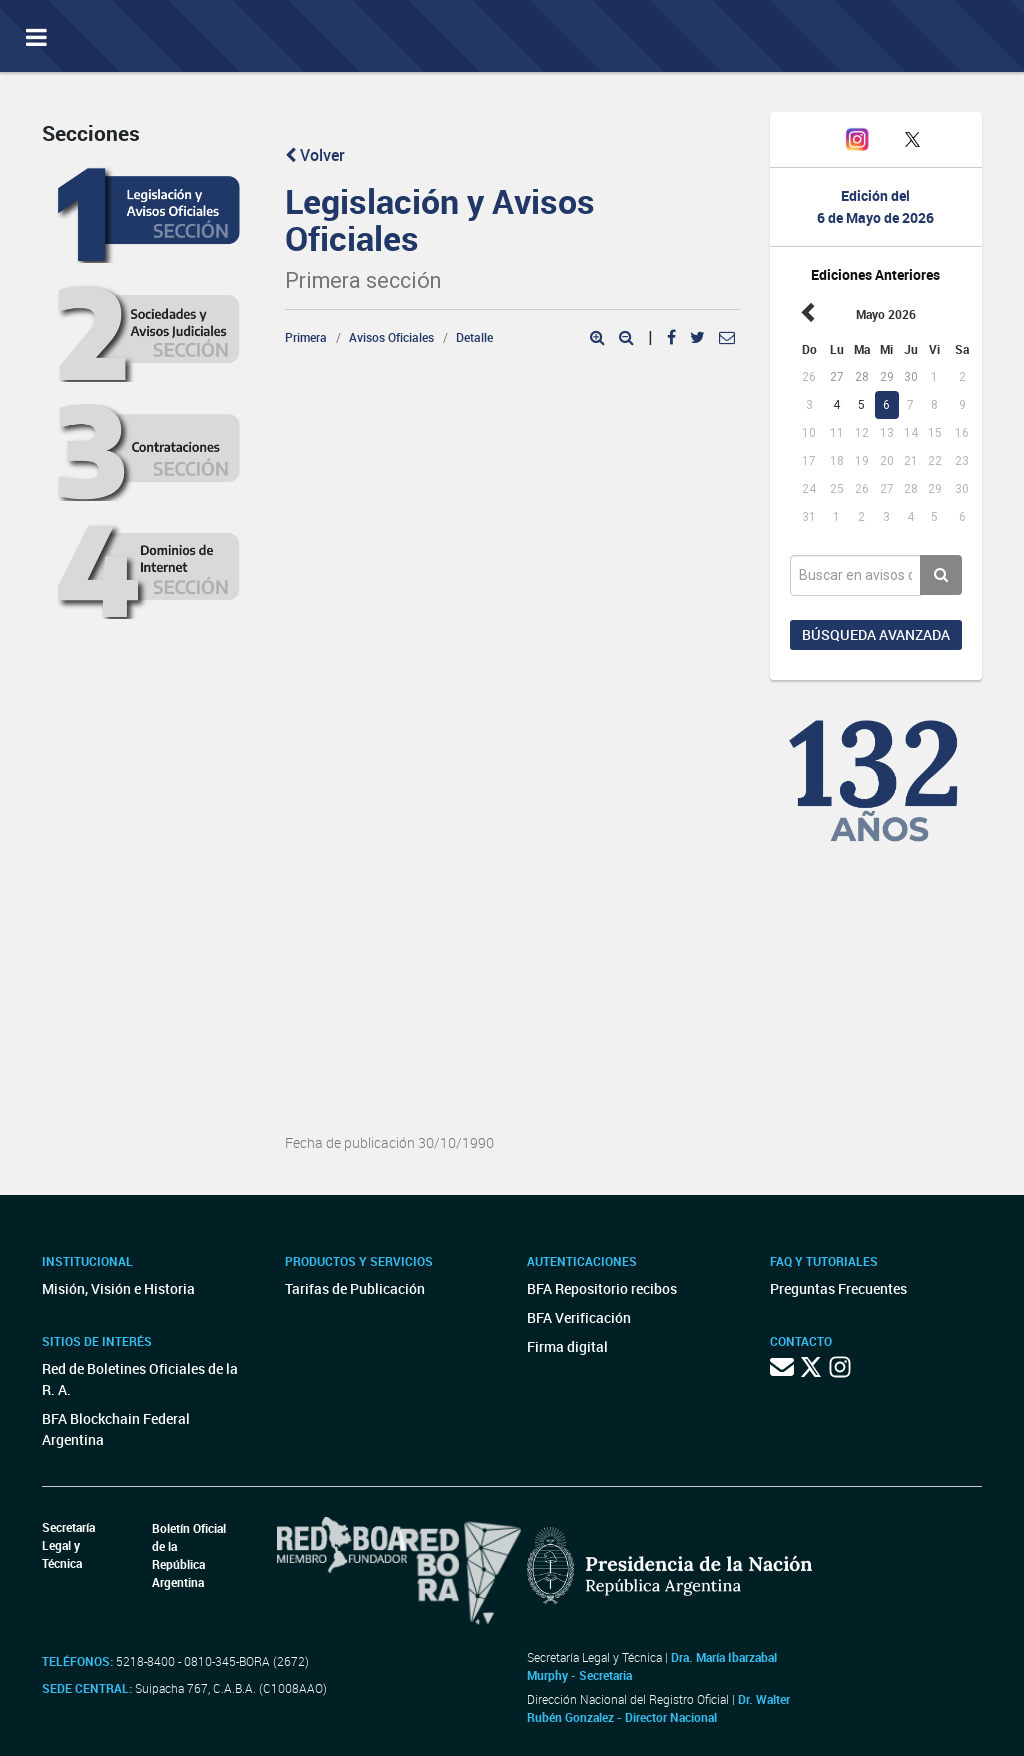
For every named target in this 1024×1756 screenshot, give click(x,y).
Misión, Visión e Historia (118, 1288)
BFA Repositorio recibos (602, 1288)
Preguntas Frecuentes (838, 1288)
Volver (315, 155)
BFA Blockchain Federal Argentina (116, 1429)
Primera (306, 337)
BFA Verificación (579, 1317)
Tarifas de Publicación (355, 1288)
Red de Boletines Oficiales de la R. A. (140, 1379)
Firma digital (567, 1346)
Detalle (474, 337)
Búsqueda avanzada (876, 634)
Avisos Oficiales (391, 337)
